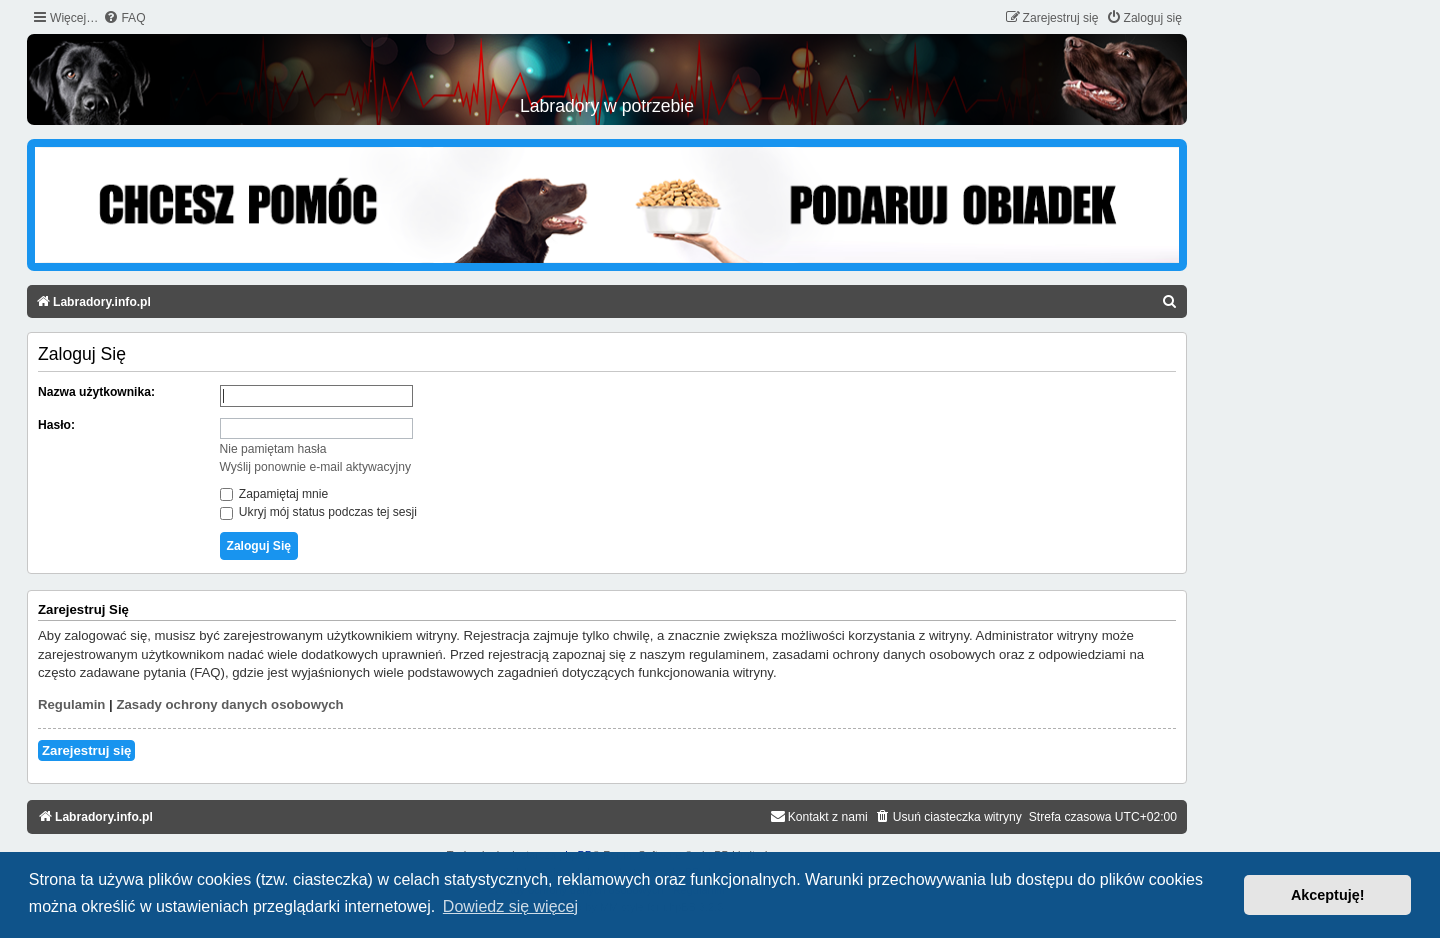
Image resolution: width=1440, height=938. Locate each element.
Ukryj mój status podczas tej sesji (318, 512)
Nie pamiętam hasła (273, 449)
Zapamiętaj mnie (274, 494)
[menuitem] (124, 18)
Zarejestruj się (86, 750)
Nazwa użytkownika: (96, 392)
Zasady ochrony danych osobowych (229, 704)
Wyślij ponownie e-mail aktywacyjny (315, 467)
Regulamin (71, 704)
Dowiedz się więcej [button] (510, 906)
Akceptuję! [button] (1328, 895)
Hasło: (56, 425)
